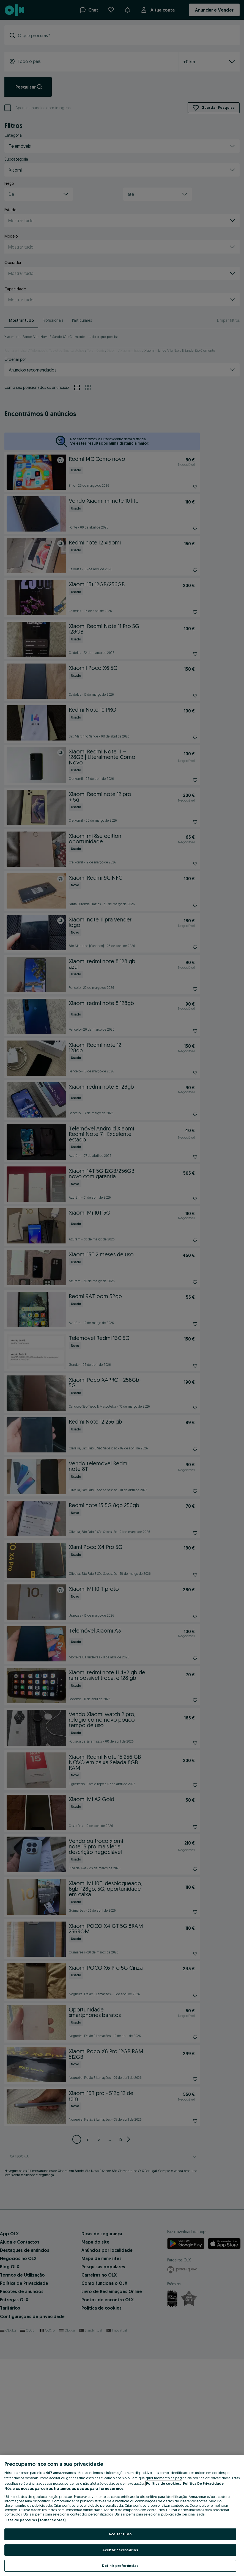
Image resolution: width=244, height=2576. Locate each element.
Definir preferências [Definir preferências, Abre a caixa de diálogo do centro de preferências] (120, 2565)
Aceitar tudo (120, 2534)
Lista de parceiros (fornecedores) (34, 2520)
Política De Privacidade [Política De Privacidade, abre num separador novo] (203, 2483)
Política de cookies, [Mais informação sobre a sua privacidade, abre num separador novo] (164, 2483)
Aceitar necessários (120, 2550)
